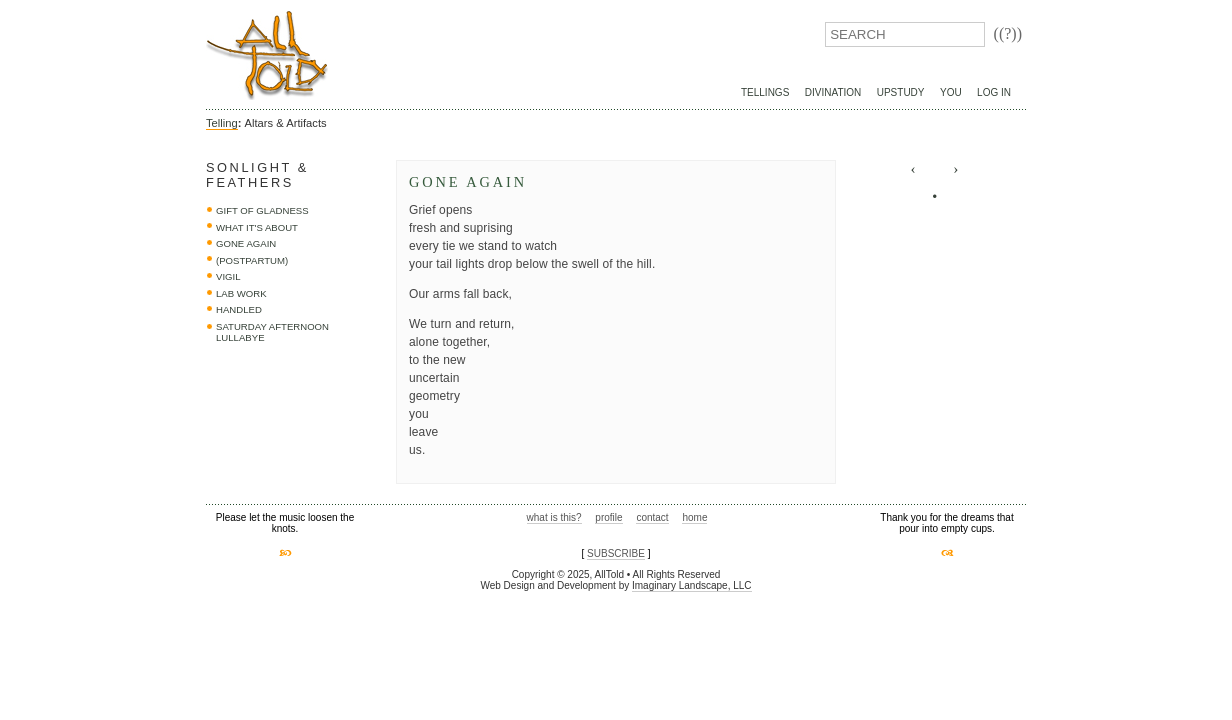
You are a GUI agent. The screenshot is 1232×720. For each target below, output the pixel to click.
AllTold (267, 55)
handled (239, 309)
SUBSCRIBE (616, 553)
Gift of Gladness (262, 210)
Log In (994, 92)
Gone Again (246, 243)
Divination (833, 92)
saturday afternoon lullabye (272, 332)
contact (652, 517)
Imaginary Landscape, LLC (692, 585)
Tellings (765, 92)
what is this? (554, 517)
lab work (241, 293)
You (951, 92)
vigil (228, 276)
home (694, 517)
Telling (222, 123)
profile (608, 517)
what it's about (257, 227)
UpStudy (901, 92)
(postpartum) (252, 260)
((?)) (1008, 33)
